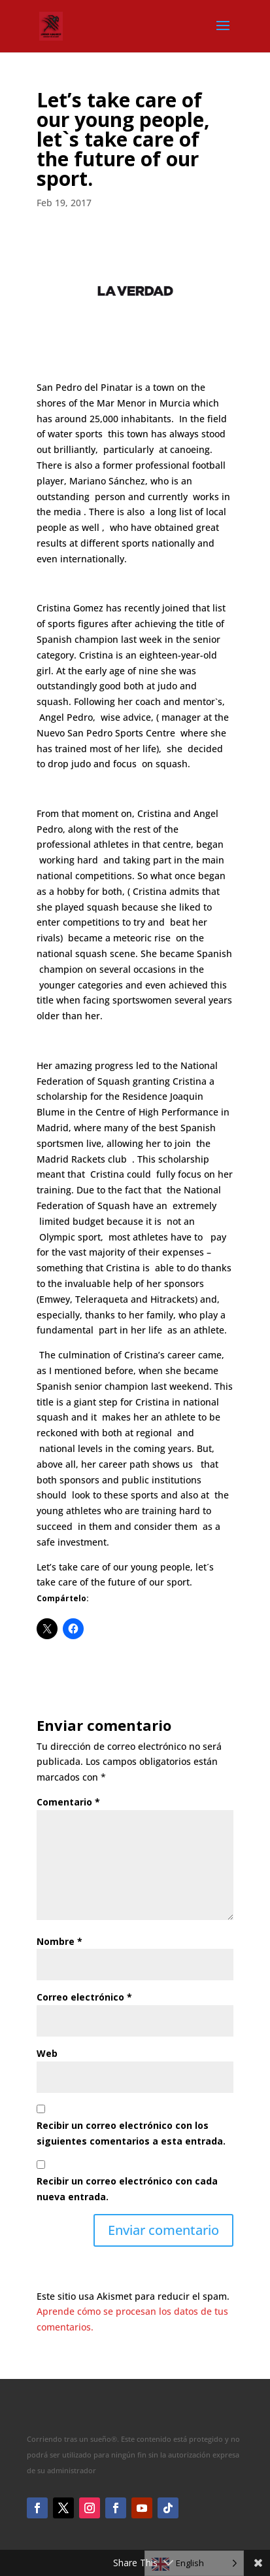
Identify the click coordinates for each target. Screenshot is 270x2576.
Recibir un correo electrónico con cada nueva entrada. (127, 2189)
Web (47, 2053)
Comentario (68, 1802)
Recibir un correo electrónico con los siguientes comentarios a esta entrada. (131, 2133)
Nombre (59, 1941)
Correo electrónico (84, 1997)
